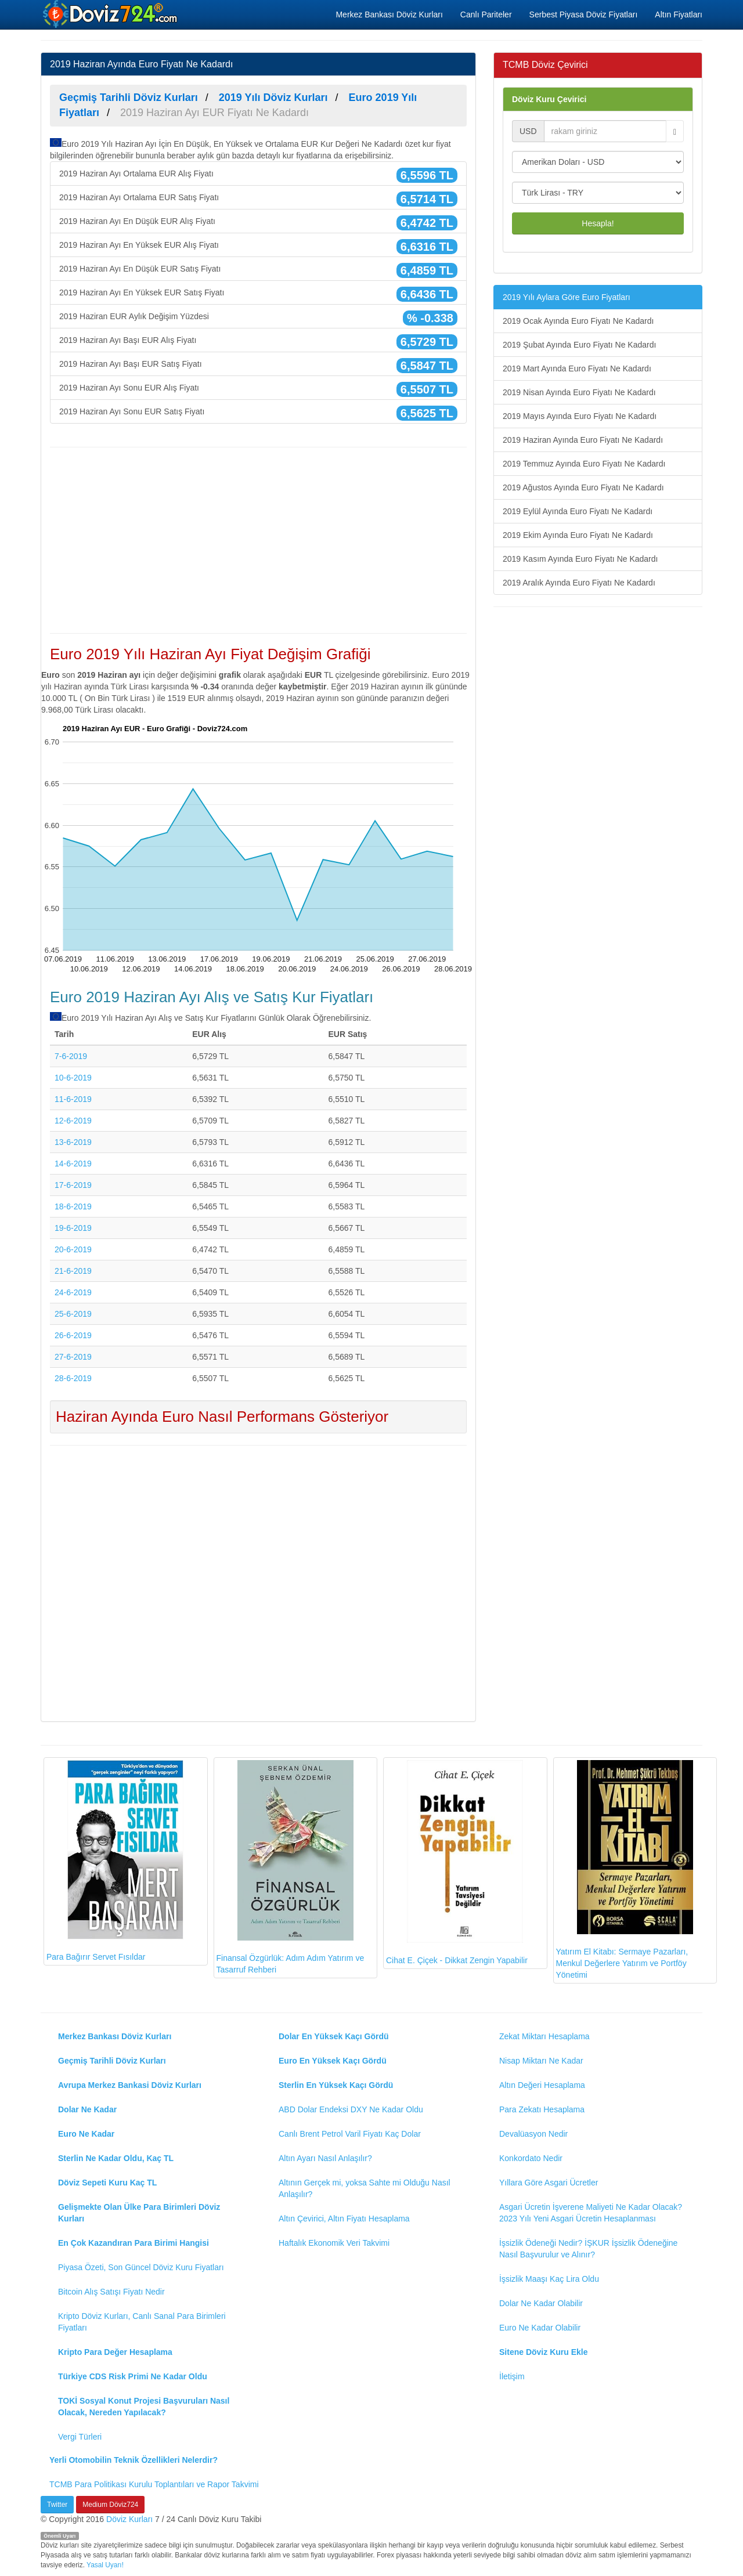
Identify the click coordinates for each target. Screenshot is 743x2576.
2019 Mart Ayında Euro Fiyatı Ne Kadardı (577, 368)
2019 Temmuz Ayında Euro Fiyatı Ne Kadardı (584, 463)
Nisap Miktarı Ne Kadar (541, 2060)
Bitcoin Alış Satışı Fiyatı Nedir (111, 2291)
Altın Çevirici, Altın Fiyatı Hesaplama (344, 2218)
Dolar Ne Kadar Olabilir (541, 2303)
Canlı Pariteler (486, 14)
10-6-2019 (73, 1077)
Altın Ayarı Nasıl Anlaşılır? (325, 2158)
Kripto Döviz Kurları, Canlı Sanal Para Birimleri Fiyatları (142, 2321)
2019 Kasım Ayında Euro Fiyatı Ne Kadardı (580, 558)
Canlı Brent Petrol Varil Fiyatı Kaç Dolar (350, 2133)
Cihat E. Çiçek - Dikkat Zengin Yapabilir (457, 1862)
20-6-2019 (73, 1249)
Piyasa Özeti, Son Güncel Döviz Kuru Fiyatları (141, 2267)
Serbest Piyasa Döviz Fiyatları (583, 14)
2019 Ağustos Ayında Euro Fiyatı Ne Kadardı (583, 487)
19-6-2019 (73, 1228)
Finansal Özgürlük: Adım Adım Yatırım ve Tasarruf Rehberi (291, 1867)
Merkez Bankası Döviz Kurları (389, 14)
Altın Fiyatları (678, 14)
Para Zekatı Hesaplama (542, 2109)
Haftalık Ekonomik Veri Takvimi (334, 2243)
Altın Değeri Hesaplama (542, 2085)
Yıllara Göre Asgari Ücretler (548, 2182)
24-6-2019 (73, 1292)
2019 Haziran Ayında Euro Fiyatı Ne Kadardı (583, 440)
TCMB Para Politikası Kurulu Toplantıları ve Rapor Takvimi (154, 2484)
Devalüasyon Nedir (533, 2133)
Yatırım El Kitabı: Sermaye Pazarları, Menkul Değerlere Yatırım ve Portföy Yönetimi (624, 1869)
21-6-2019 (73, 1271)
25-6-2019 (73, 1313)
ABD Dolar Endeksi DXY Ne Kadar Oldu (351, 2109)
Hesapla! (598, 223)
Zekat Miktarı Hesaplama (544, 2036)
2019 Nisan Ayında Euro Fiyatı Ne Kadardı (579, 392)
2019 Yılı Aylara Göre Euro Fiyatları (566, 297)
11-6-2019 (73, 1099)
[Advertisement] (258, 540)
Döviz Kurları (129, 2519)
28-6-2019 (73, 1378)
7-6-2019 (71, 1056)
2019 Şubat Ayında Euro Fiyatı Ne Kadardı (579, 344)
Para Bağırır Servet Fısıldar (114, 1860)
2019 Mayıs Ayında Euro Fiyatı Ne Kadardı (580, 416)
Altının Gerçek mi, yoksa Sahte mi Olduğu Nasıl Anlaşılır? (364, 2188)
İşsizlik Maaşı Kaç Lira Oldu (549, 2279)
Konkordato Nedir (530, 2158)
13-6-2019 (73, 1142)
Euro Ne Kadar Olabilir (539, 2327)
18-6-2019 (73, 1206)
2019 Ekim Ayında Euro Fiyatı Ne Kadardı (578, 535)
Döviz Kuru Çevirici (549, 99)
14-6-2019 (73, 1163)
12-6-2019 (73, 1120)
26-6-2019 (73, 1335)
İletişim (512, 2376)
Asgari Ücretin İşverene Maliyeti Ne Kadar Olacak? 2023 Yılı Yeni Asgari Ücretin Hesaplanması (590, 2212)
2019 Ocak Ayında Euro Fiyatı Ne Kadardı (578, 321)
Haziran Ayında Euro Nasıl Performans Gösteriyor (222, 1416)
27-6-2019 (73, 1356)
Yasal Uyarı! (105, 2565)
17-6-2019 (73, 1185)
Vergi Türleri (80, 2436)
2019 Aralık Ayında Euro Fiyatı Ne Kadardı (579, 582)
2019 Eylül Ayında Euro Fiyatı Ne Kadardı (577, 511)
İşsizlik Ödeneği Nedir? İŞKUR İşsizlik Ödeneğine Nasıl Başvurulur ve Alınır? (588, 2248)
